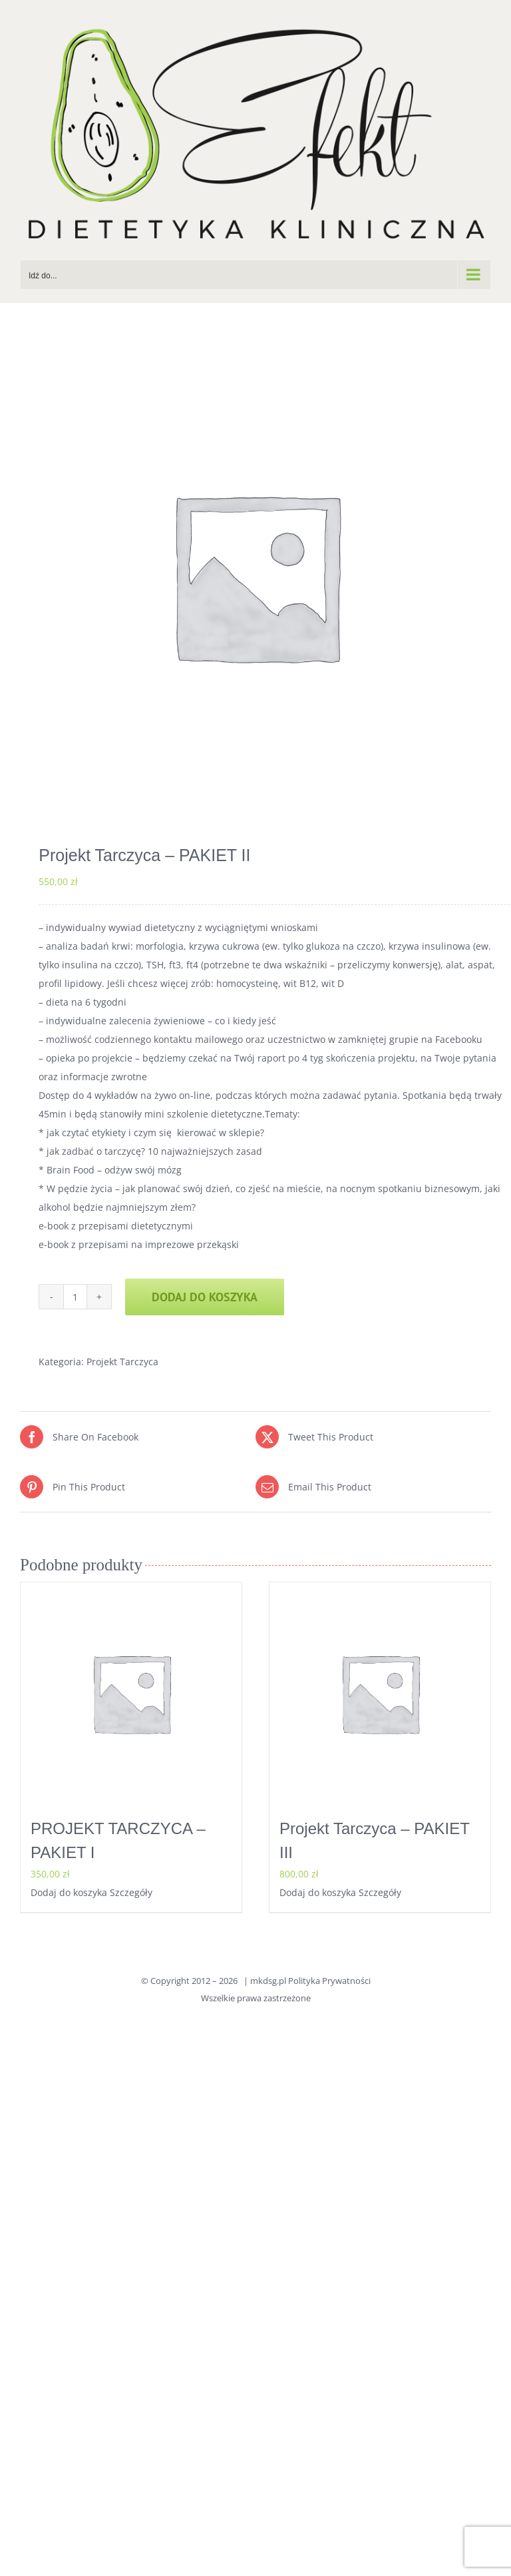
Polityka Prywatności (329, 1981)
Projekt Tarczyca (122, 1361)
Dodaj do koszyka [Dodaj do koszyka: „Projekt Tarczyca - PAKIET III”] (317, 1892)
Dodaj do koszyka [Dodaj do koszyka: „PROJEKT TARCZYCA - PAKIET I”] (69, 1892)
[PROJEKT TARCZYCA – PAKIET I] (131, 1692)
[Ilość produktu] (75, 1297)
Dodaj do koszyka (204, 1297)
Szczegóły (131, 1892)
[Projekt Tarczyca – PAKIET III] (379, 1692)
